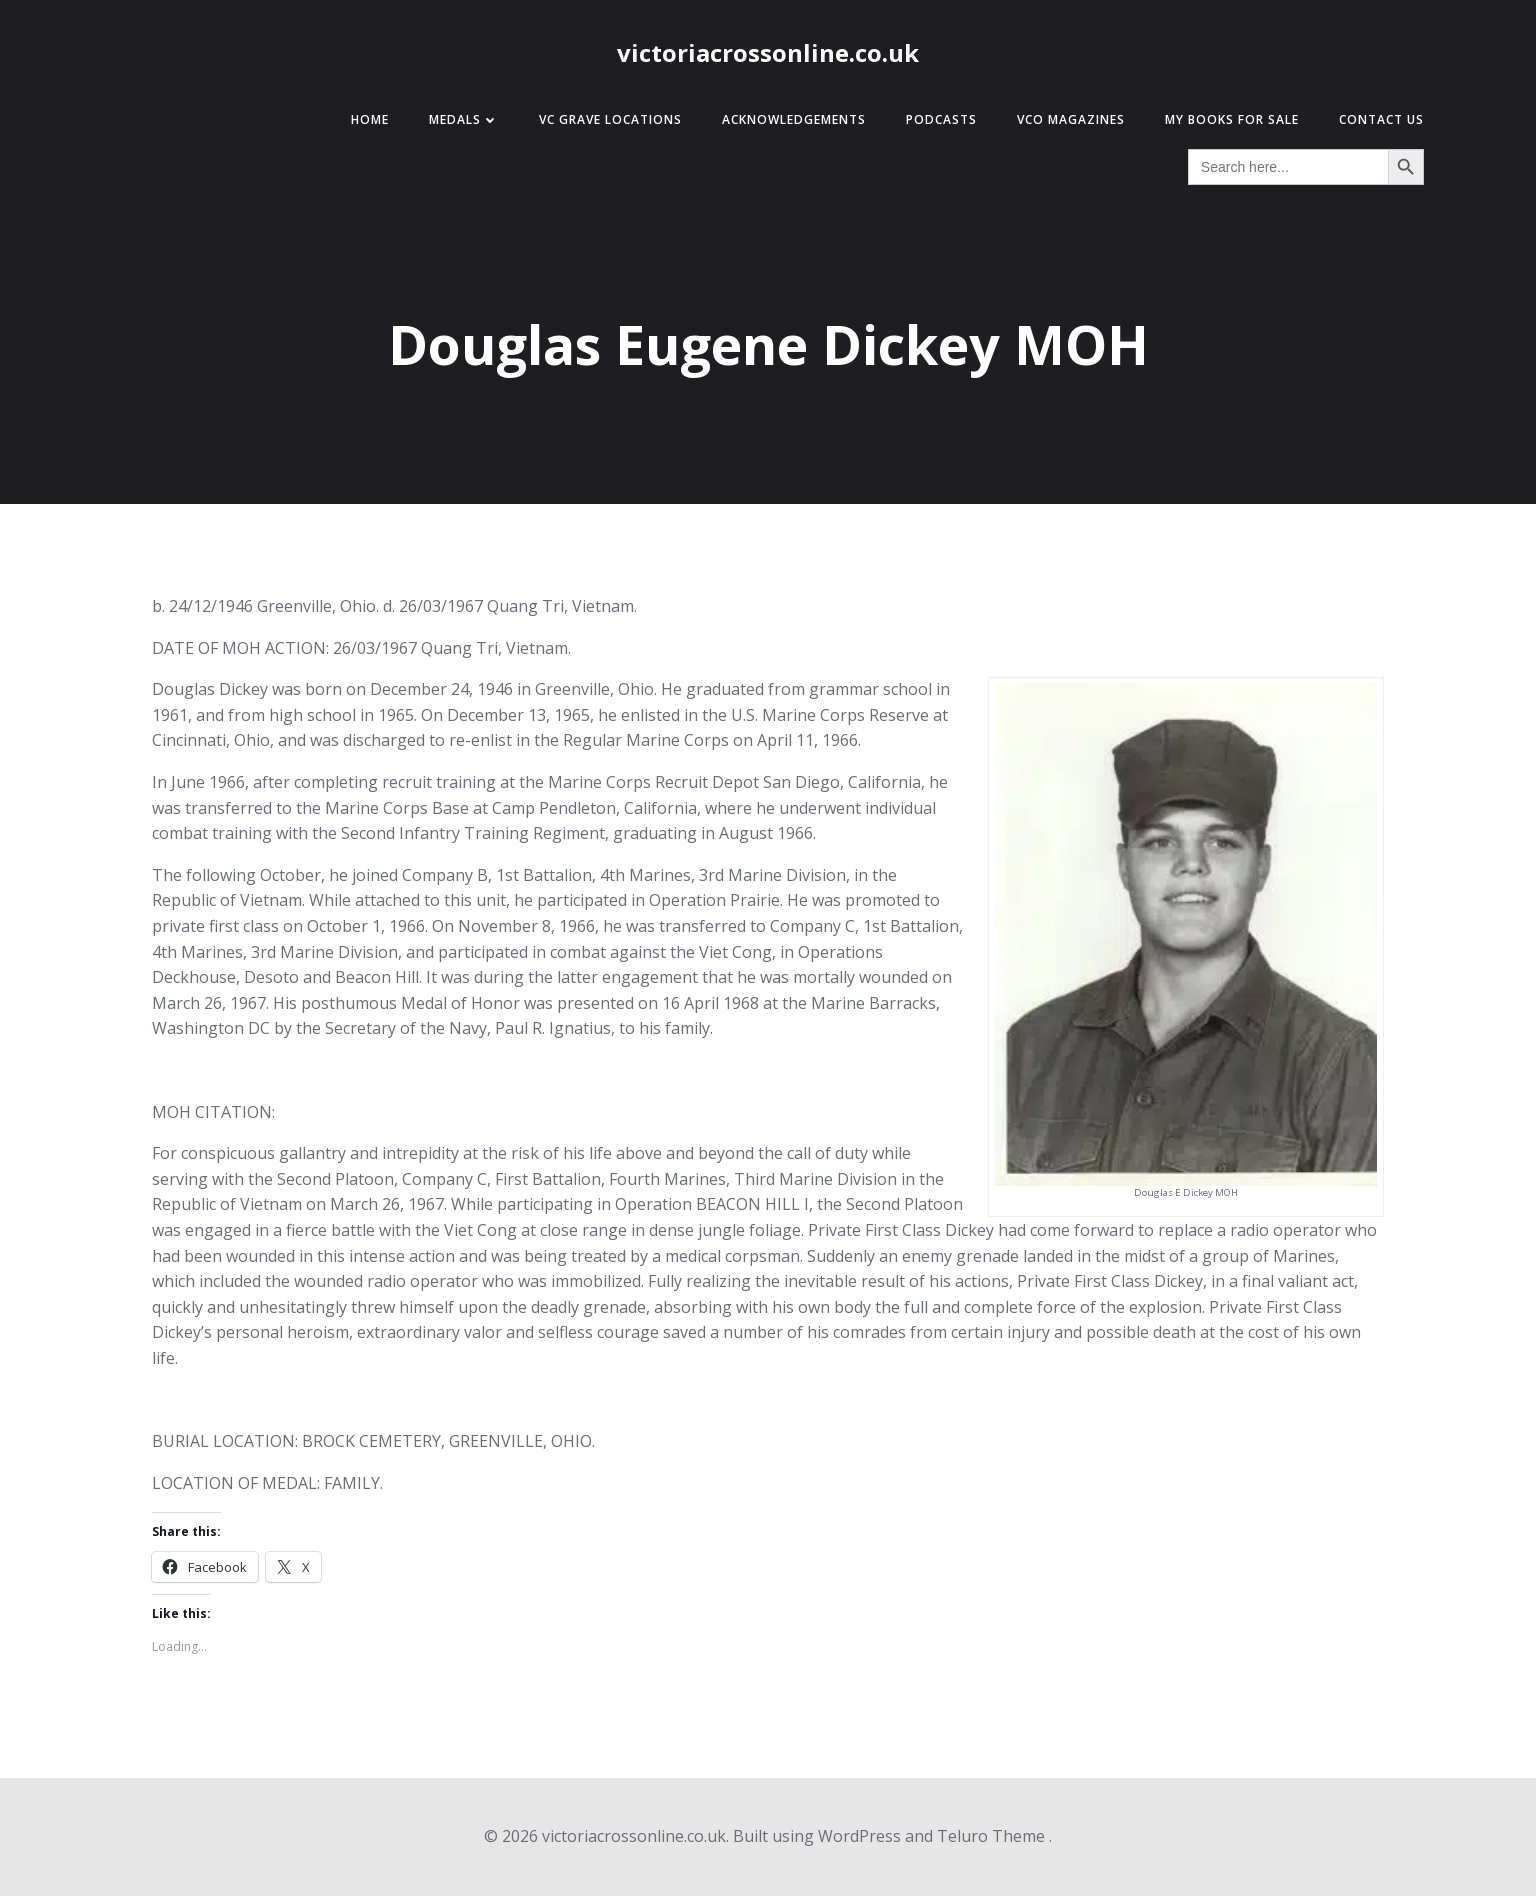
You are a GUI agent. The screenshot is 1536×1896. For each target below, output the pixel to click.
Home (370, 119)
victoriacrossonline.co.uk (768, 52)
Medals (464, 119)
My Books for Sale (1232, 119)
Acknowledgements (794, 119)
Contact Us (1381, 119)
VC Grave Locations (610, 119)
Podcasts (941, 119)
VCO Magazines (1071, 119)
